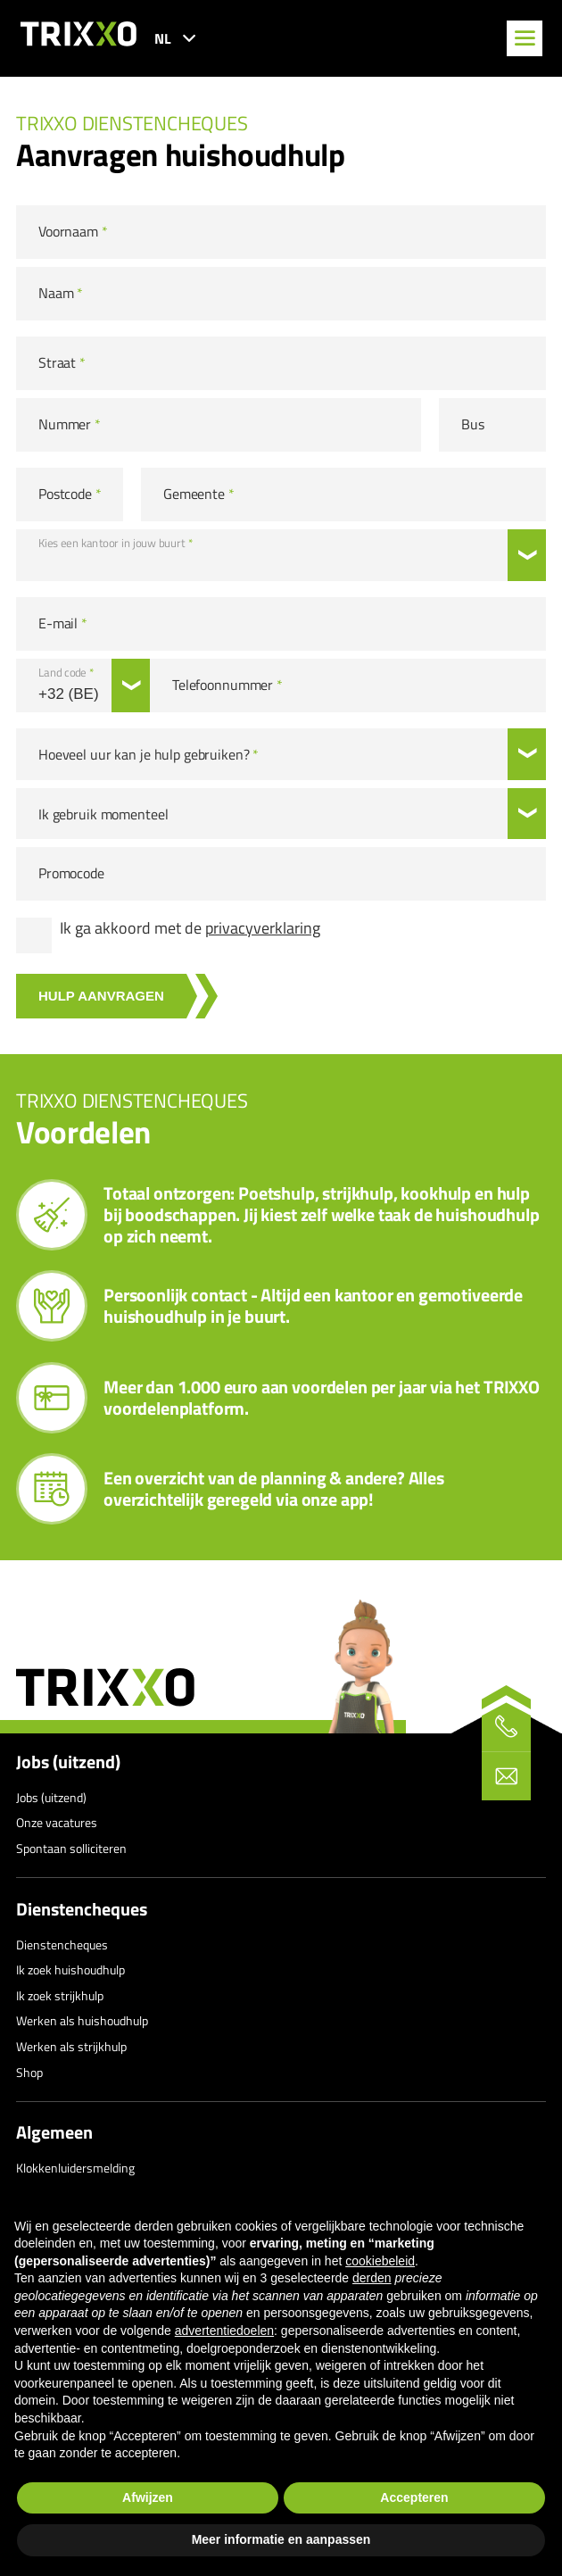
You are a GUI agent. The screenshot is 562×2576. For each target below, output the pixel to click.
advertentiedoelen (224, 2330)
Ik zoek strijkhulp (59, 1995)
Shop (29, 2072)
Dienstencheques (81, 1909)
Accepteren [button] (414, 2497)
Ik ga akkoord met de (190, 928)
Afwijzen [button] (147, 2497)
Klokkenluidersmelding (75, 2167)
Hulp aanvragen (101, 995)
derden (372, 2278)
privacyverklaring (262, 928)
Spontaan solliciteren (71, 1848)
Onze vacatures (56, 1822)
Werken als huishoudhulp (82, 2020)
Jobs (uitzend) (68, 1762)
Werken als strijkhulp (71, 2046)
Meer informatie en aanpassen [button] (281, 2539)
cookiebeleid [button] (380, 2261)
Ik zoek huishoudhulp (70, 1969)
